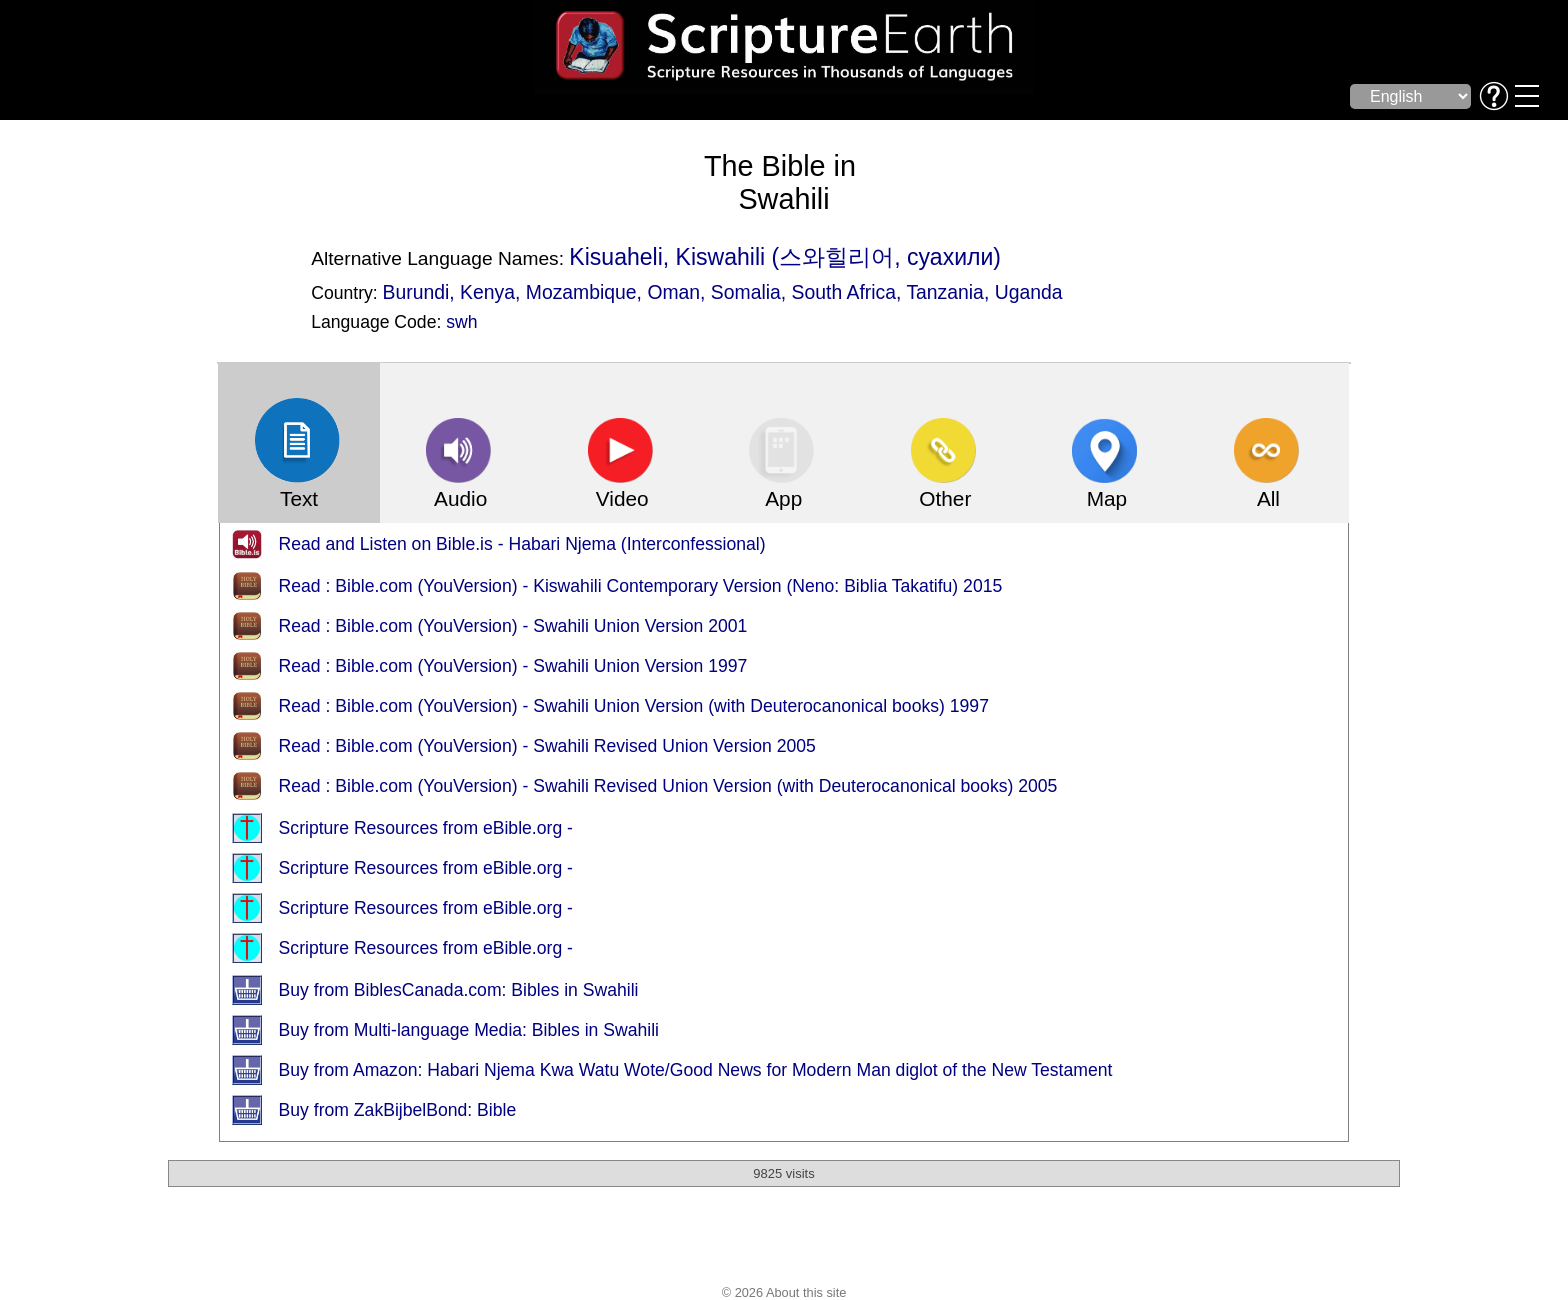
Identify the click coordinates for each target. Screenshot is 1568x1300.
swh (461, 322)
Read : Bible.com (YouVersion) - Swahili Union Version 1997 (513, 666)
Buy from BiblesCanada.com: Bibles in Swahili (459, 990)
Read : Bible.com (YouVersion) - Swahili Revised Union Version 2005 (547, 746)
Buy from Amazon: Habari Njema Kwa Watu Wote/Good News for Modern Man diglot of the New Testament (696, 1070)
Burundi (416, 292)
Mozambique (581, 292)
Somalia (746, 292)
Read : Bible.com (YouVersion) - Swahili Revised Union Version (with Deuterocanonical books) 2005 (668, 786)
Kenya (487, 292)
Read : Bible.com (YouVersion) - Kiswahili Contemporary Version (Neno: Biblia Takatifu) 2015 (641, 586)
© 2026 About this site (784, 1292)
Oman (673, 292)
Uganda (1029, 292)
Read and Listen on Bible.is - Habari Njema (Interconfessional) (522, 544)
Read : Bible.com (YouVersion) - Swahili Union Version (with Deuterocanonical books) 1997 (634, 706)
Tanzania (945, 292)
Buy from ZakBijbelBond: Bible (398, 1110)
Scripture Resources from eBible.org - (426, 828)
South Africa (844, 292)
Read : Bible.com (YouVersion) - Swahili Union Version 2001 (513, 626)
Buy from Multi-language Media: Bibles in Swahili (469, 1030)
